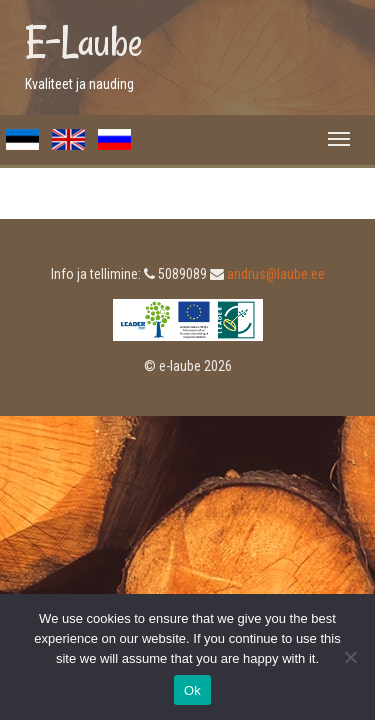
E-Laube (84, 42)
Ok (192, 690)
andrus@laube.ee (276, 274)
